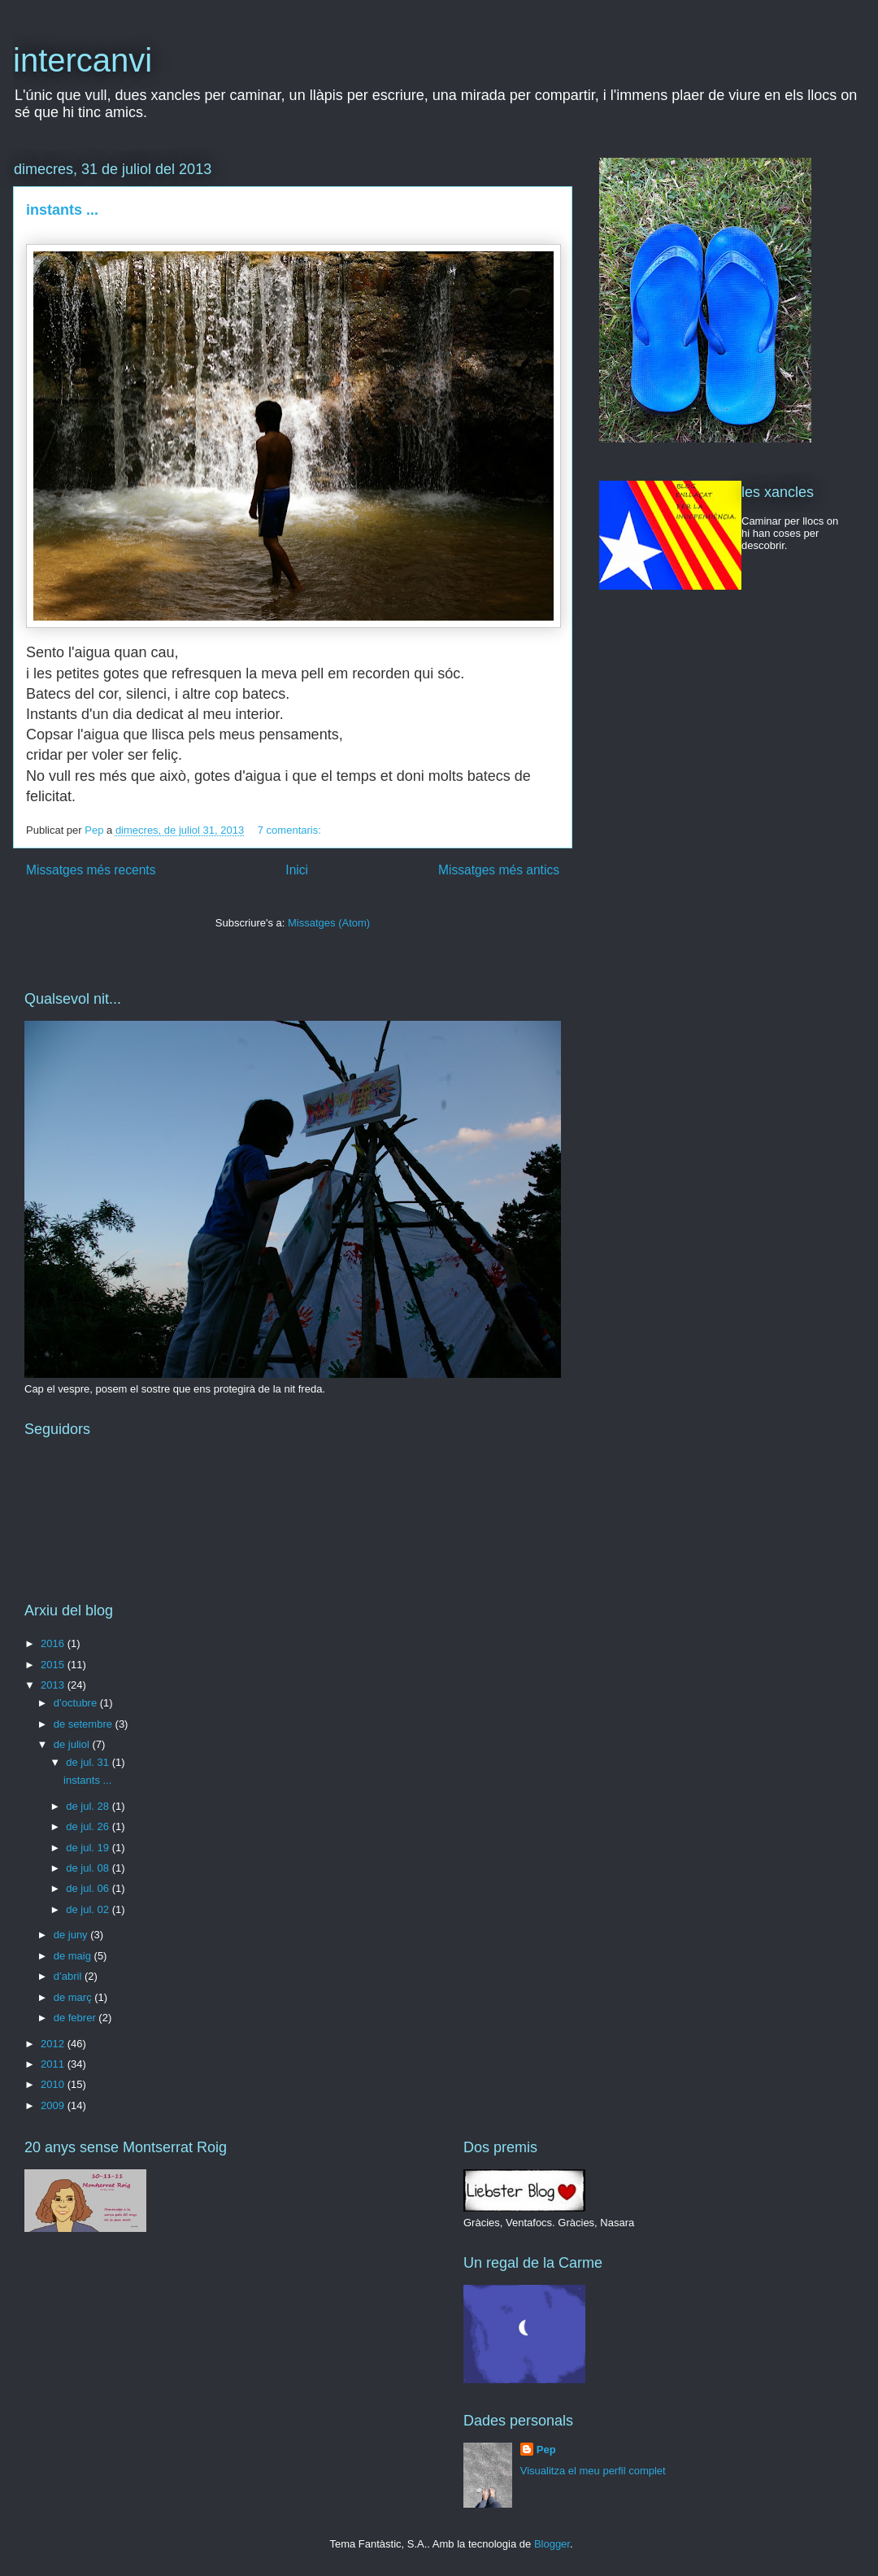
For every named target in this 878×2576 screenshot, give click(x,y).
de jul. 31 (88, 1762)
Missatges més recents (90, 870)
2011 (54, 2064)
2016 (54, 1643)
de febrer (76, 2018)
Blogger (552, 2544)
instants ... (62, 210)
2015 (54, 1664)
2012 (54, 2044)
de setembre (84, 1724)
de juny (72, 1935)
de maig (74, 1956)
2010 (54, 2084)
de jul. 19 (88, 1848)
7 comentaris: (291, 830)
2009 (54, 2105)
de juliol (73, 1744)
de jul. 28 (88, 1806)
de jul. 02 (88, 1909)
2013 (54, 1685)
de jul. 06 (88, 1888)
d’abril (69, 1976)
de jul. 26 (88, 1826)
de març (74, 1997)
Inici (296, 870)
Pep (546, 2449)
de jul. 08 (88, 1868)
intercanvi (82, 60)
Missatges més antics (498, 870)
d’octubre (77, 1703)
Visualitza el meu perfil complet (593, 2471)
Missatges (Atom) (329, 923)
